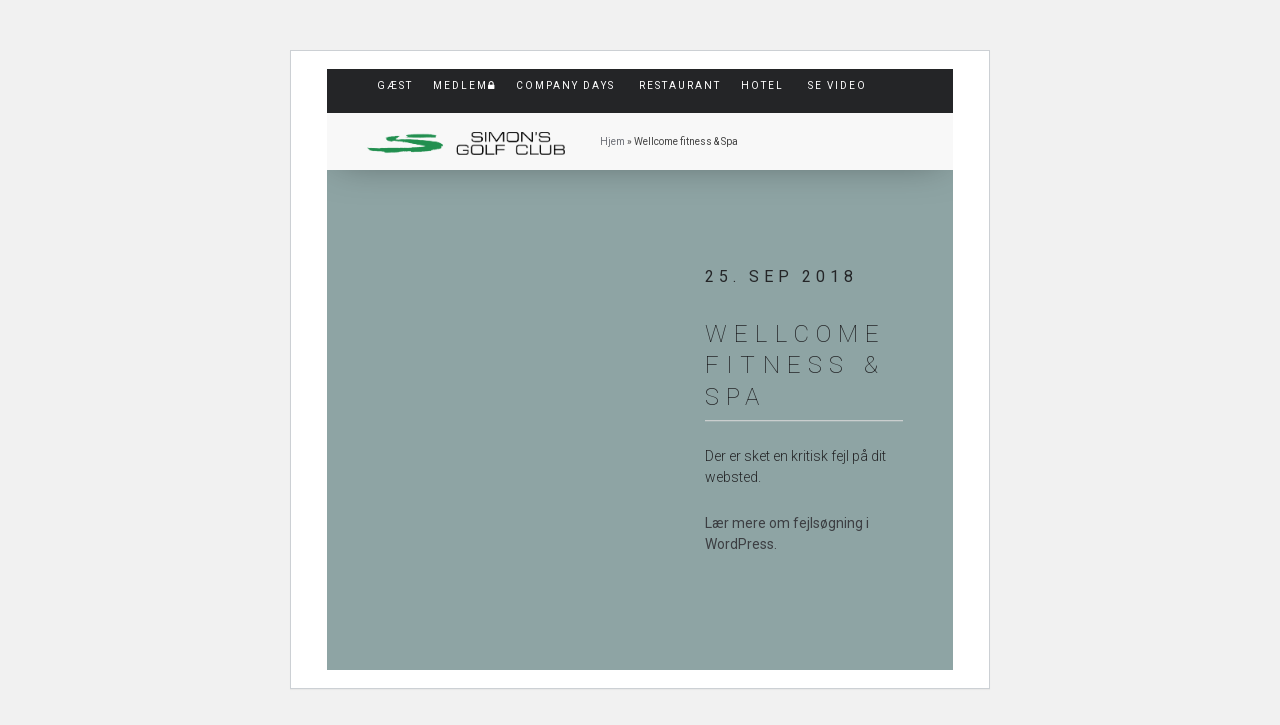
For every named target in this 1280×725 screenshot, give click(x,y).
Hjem (612, 141)
